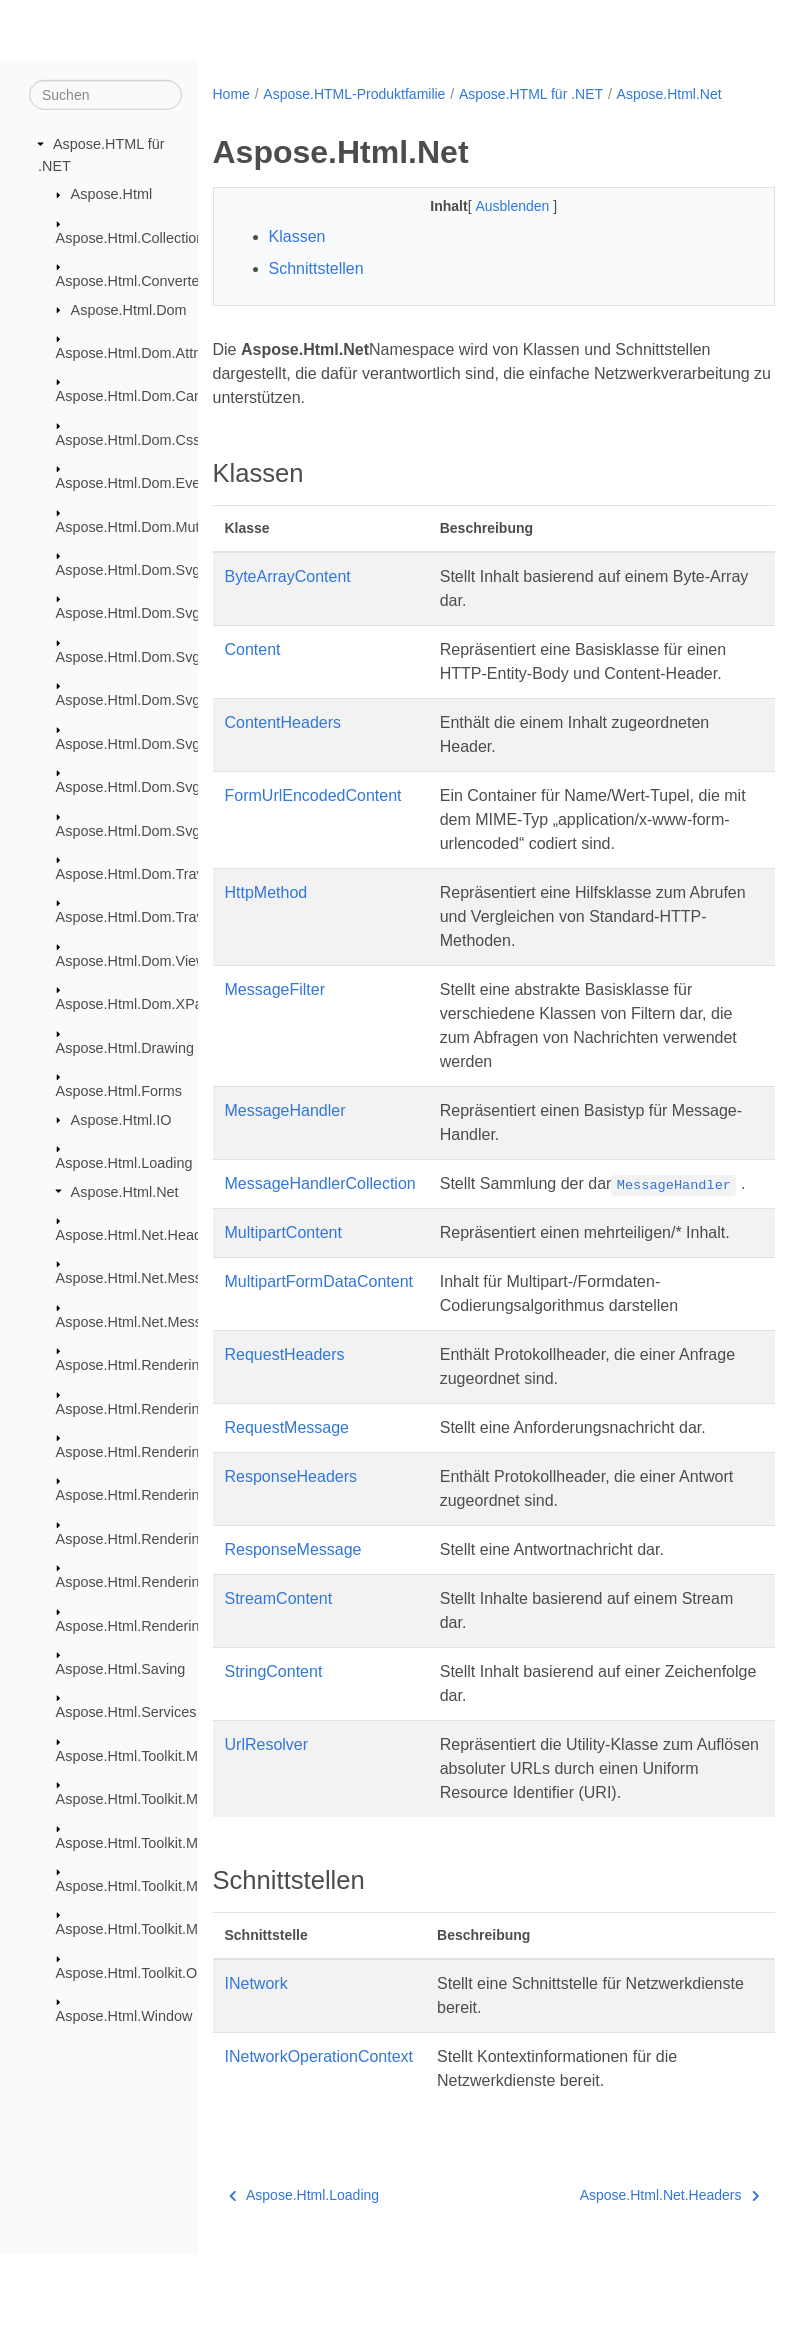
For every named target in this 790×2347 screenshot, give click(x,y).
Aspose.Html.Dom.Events (138, 483)
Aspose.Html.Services (126, 1712)
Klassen (297, 257)
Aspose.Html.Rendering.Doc (147, 1408)
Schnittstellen (316, 289)
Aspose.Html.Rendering (132, 1365)
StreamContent (279, 1691)
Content (253, 670)
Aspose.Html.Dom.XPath (135, 1004)
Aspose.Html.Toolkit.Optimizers (155, 1973)
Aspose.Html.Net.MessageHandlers (170, 1322)
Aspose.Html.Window (124, 2016)
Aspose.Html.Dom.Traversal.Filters (167, 917)
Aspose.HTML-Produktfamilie (354, 94)
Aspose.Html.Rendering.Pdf (145, 1539)
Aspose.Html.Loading (124, 1163)
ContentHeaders (283, 767)
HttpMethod (266, 937)
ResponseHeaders (291, 1569)
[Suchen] (105, 95)
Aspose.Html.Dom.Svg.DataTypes (165, 657)
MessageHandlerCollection (320, 1228)
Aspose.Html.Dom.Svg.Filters (150, 744)
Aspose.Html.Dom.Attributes (146, 353)
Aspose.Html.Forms (119, 1091)
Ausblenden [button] (494, 227)
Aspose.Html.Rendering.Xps (146, 1625)
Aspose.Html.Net (125, 1191)
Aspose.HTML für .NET (531, 94)
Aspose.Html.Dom (129, 309)
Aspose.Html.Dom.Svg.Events (152, 700)
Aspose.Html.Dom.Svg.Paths (149, 787)
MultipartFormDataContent (319, 1374)
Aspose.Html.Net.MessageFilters (161, 1278)
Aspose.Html (112, 194)
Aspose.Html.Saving (121, 1669)
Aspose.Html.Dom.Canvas (140, 396)
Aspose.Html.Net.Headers (139, 1235)
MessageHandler (285, 1155)
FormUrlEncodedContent (313, 840)
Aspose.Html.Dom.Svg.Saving (152, 830)
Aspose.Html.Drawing (125, 1047)
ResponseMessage (293, 1642)
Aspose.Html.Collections (134, 237)
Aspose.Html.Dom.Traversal (145, 874)
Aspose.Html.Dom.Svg (128, 570)
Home (231, 94)
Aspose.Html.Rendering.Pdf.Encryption (181, 1582)
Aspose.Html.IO (121, 1119)
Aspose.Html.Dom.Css (128, 440)
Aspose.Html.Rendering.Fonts (152, 1452)
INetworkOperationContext (319, 2149)
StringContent (274, 1764)
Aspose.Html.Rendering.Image (154, 1495)
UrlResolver (267, 1837)
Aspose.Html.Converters (134, 281)
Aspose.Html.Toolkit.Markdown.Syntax (178, 1756)
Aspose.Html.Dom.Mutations (147, 526)
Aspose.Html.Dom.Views (135, 961)
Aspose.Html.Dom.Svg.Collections (165, 613)
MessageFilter (275, 1034)
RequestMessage (287, 1520)
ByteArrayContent (288, 597)
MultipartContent (283, 1301)
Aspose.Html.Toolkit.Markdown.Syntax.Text (193, 1929)
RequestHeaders (285, 1447)
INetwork (256, 2076)
